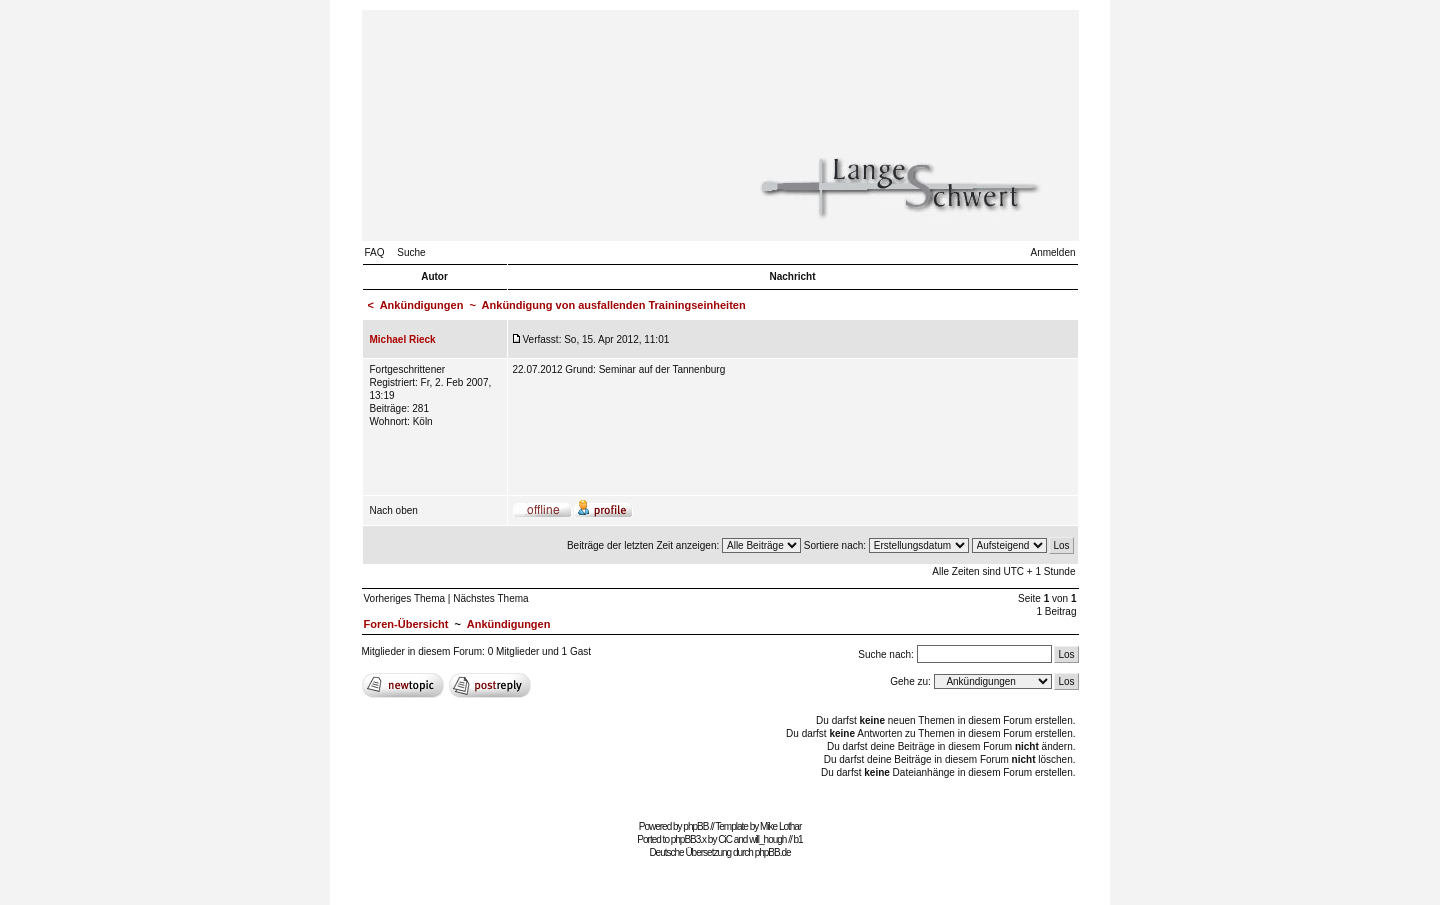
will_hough (767, 839)
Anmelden (1052, 252)
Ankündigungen (422, 305)
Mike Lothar (780, 826)
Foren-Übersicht (406, 624)
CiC (725, 839)
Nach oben (394, 510)
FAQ (375, 252)
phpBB (695, 826)
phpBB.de (773, 852)
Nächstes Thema (490, 598)
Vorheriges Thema (405, 598)
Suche (411, 252)
